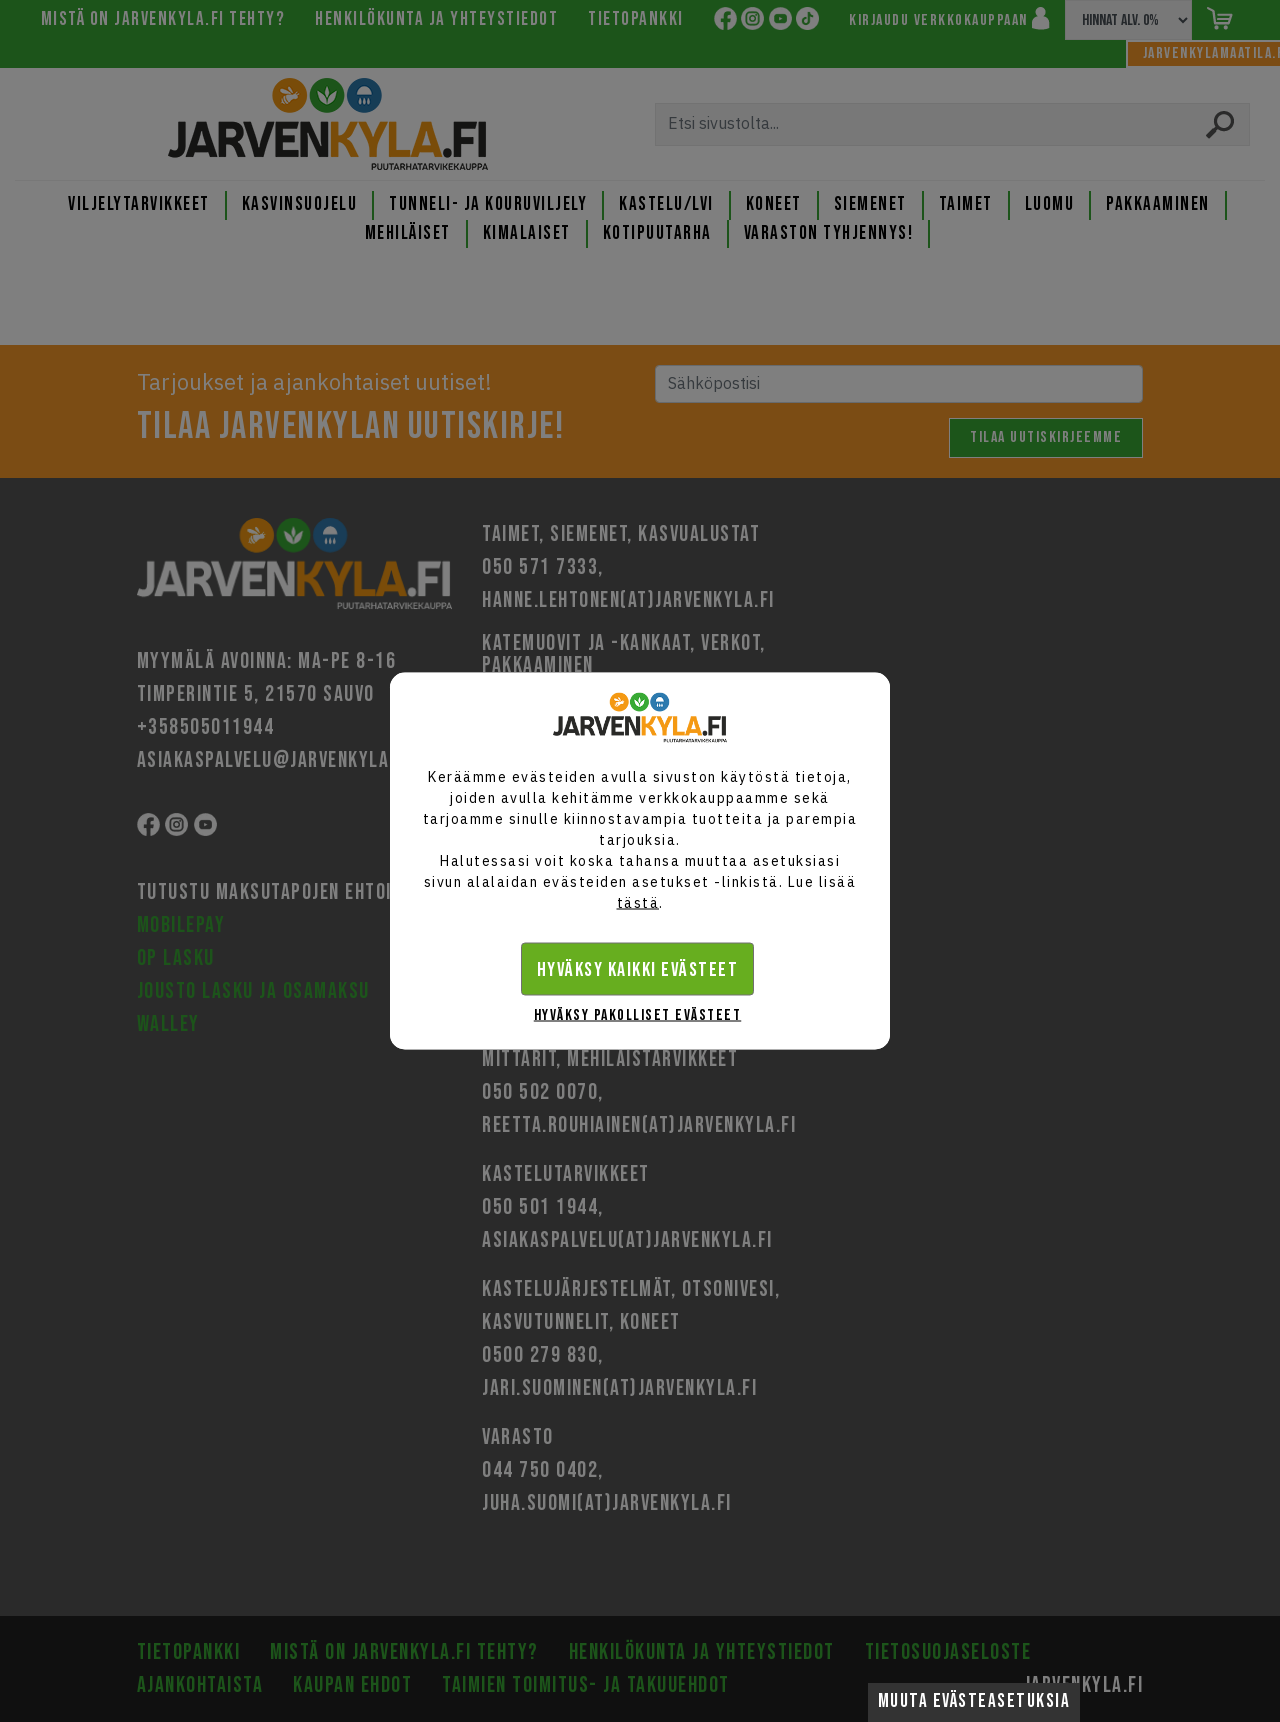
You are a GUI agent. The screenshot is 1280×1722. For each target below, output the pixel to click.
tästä (638, 903)
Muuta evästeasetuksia (974, 1701)
